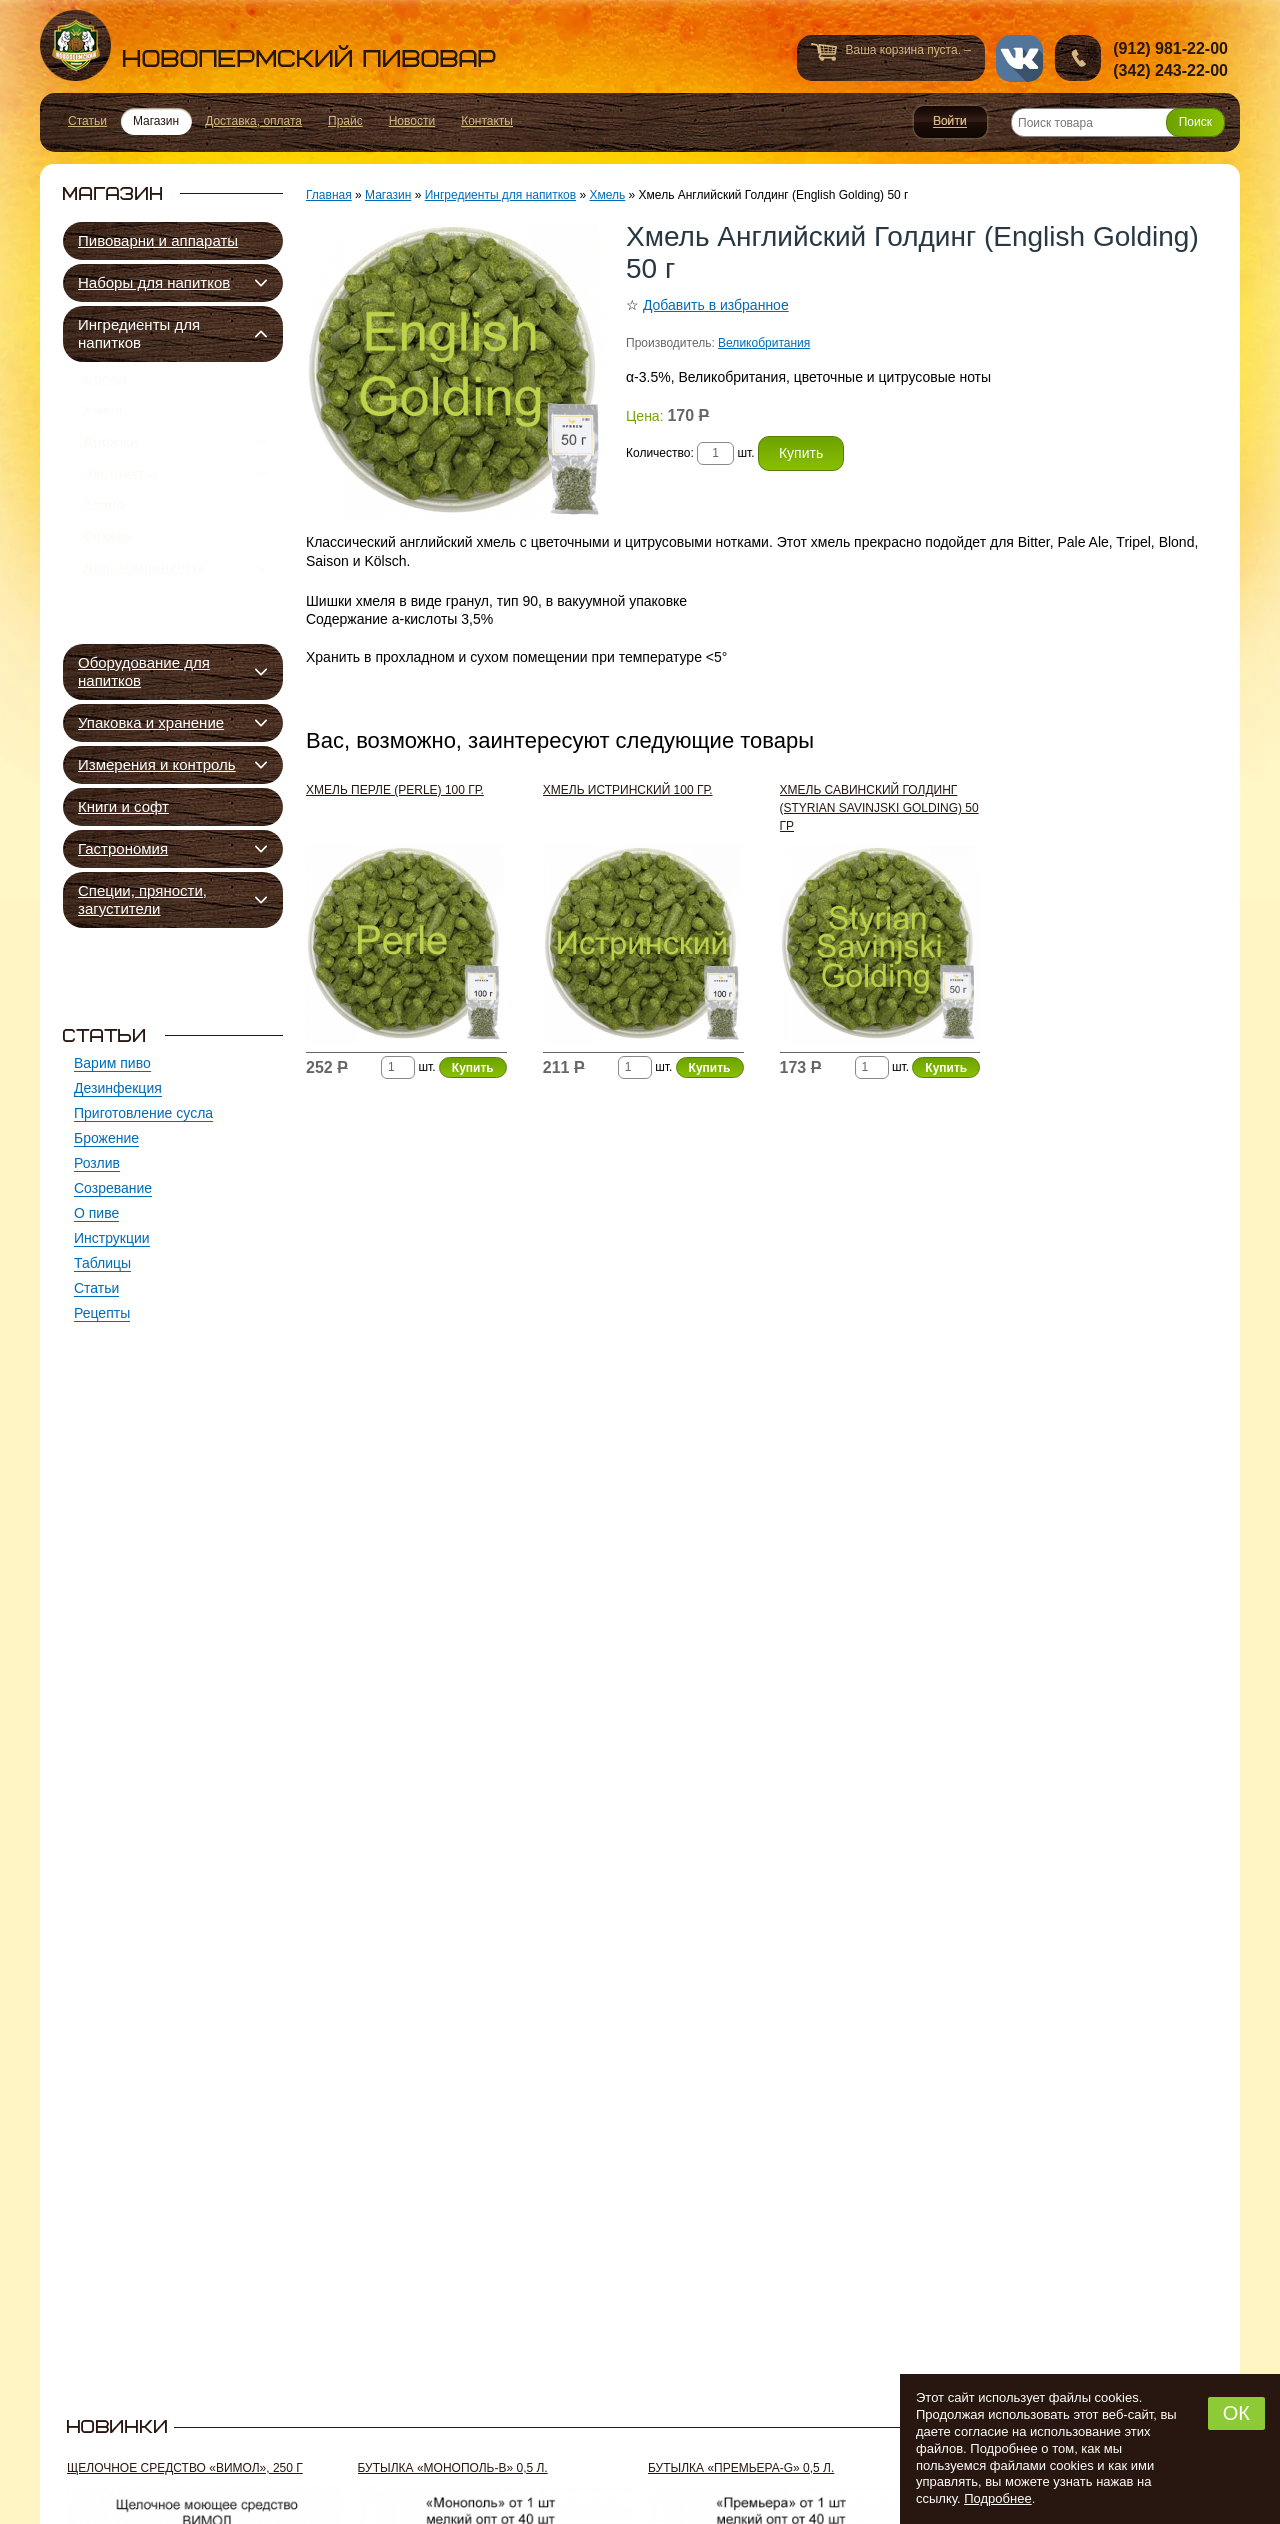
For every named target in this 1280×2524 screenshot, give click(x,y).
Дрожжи (110, 461)
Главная (329, 195)
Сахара (108, 578)
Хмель (105, 422)
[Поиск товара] (1118, 122)
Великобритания (764, 343)
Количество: (661, 453)
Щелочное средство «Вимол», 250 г (185, 2468)
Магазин (388, 195)
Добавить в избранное (716, 305)
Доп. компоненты (143, 617)
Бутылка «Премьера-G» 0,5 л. (741, 2468)
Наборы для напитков (154, 282)
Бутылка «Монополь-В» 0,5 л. (453, 2468)
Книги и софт (123, 806)
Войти (950, 122)
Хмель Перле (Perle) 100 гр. (395, 790)
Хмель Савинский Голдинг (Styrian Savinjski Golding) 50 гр (879, 808)
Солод (105, 383)
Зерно (104, 539)
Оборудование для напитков (144, 671)
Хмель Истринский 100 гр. (628, 790)
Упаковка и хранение (151, 722)
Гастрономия (123, 848)
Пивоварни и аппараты (158, 240)
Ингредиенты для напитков (139, 333)
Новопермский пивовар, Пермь (268, 45)
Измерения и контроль (157, 764)
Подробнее (997, 2498)
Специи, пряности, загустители (142, 899)
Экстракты (120, 500)
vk (1019, 58)
